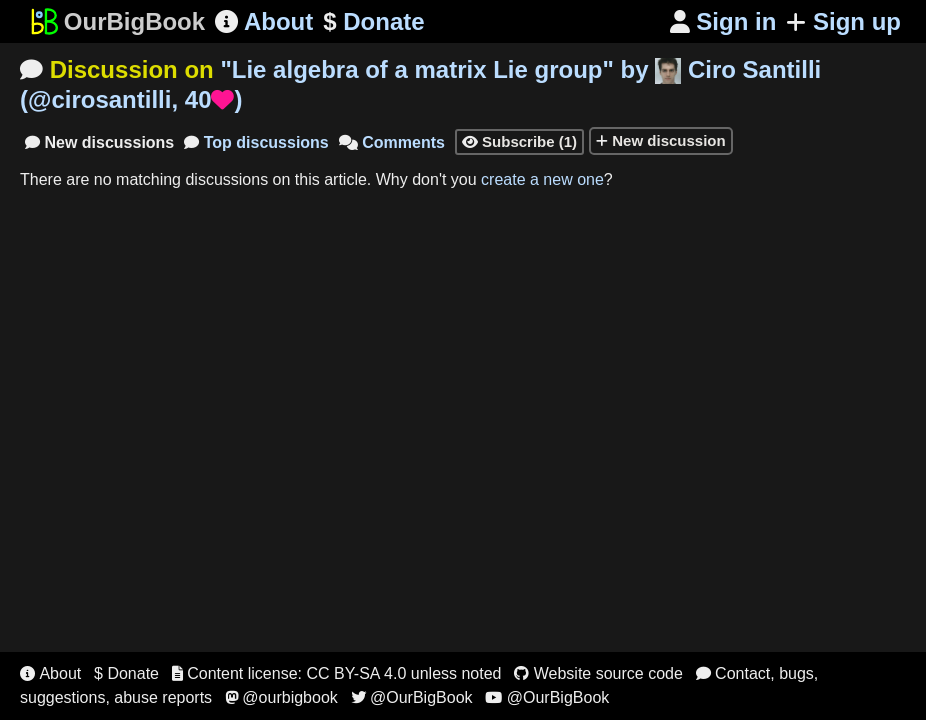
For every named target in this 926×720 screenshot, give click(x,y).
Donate (373, 22)
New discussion (661, 140)
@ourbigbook (281, 697)
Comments (392, 142)
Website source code (598, 673)
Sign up (843, 21)
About (264, 21)
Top (256, 142)
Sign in (723, 21)
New (99, 142)
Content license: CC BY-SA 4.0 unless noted (337, 673)
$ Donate (126, 673)
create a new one (542, 179)
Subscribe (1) (519, 141)
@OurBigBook (412, 697)
